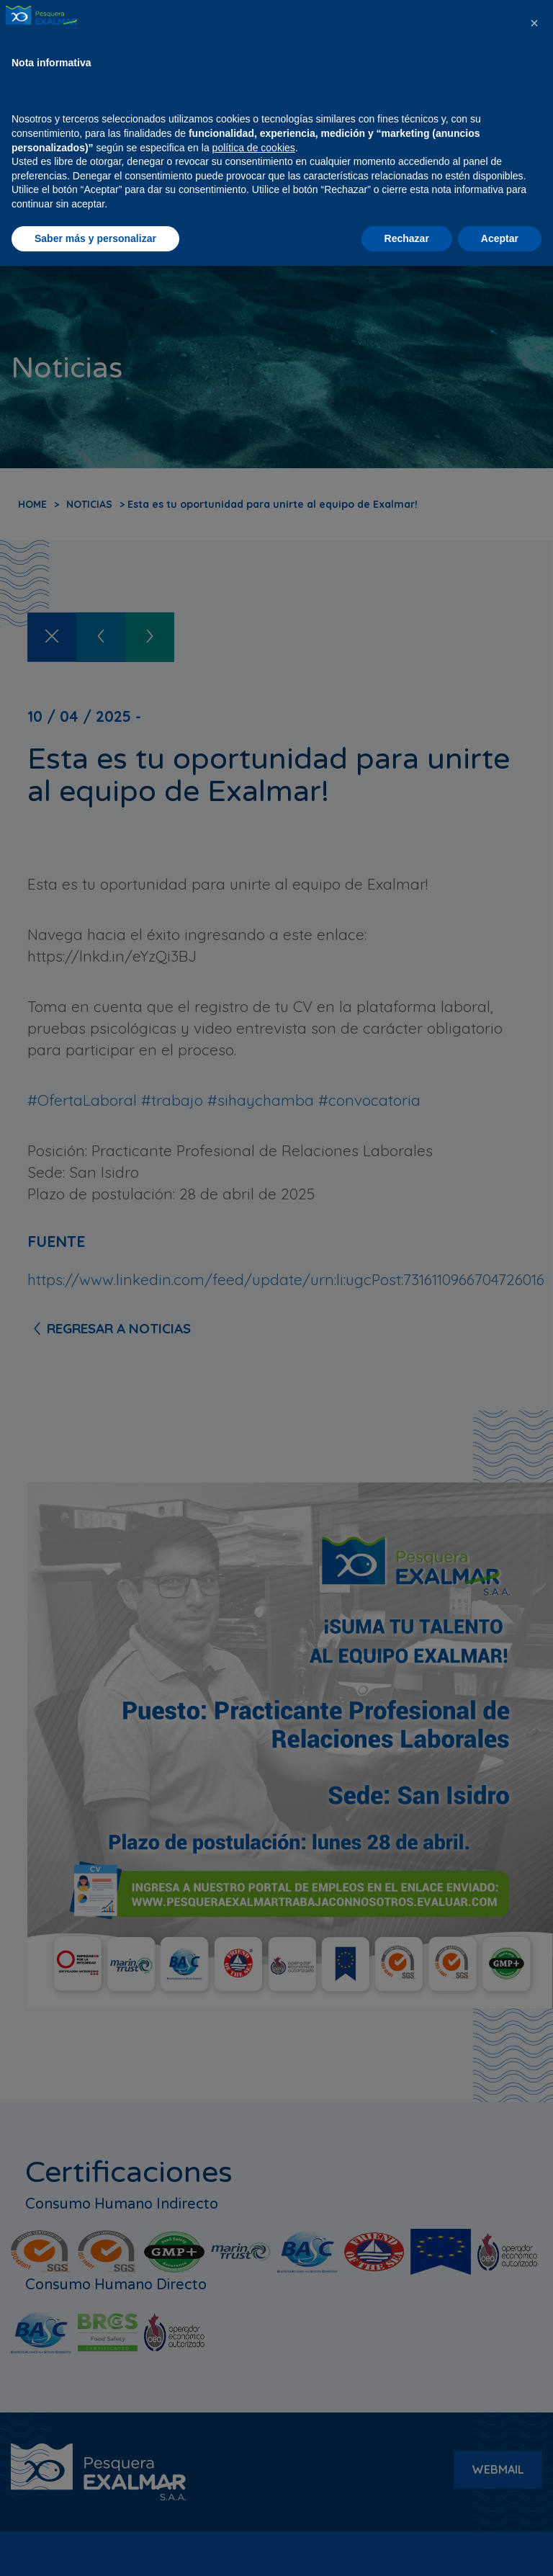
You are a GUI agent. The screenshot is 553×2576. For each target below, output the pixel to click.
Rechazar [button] (407, 2548)
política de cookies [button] (253, 2457)
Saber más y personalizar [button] (95, 2548)
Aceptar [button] (499, 2548)
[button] (534, 2333)
